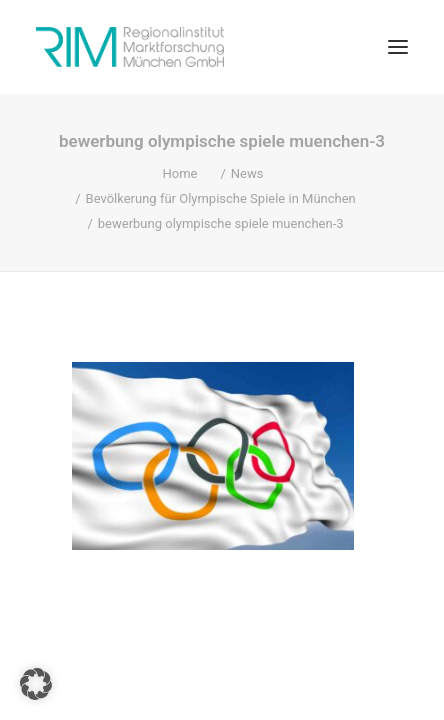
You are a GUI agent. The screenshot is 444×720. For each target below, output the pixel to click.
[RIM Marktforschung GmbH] (130, 47)
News (247, 173)
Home (179, 173)
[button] (398, 47)
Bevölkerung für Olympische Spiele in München (221, 198)
